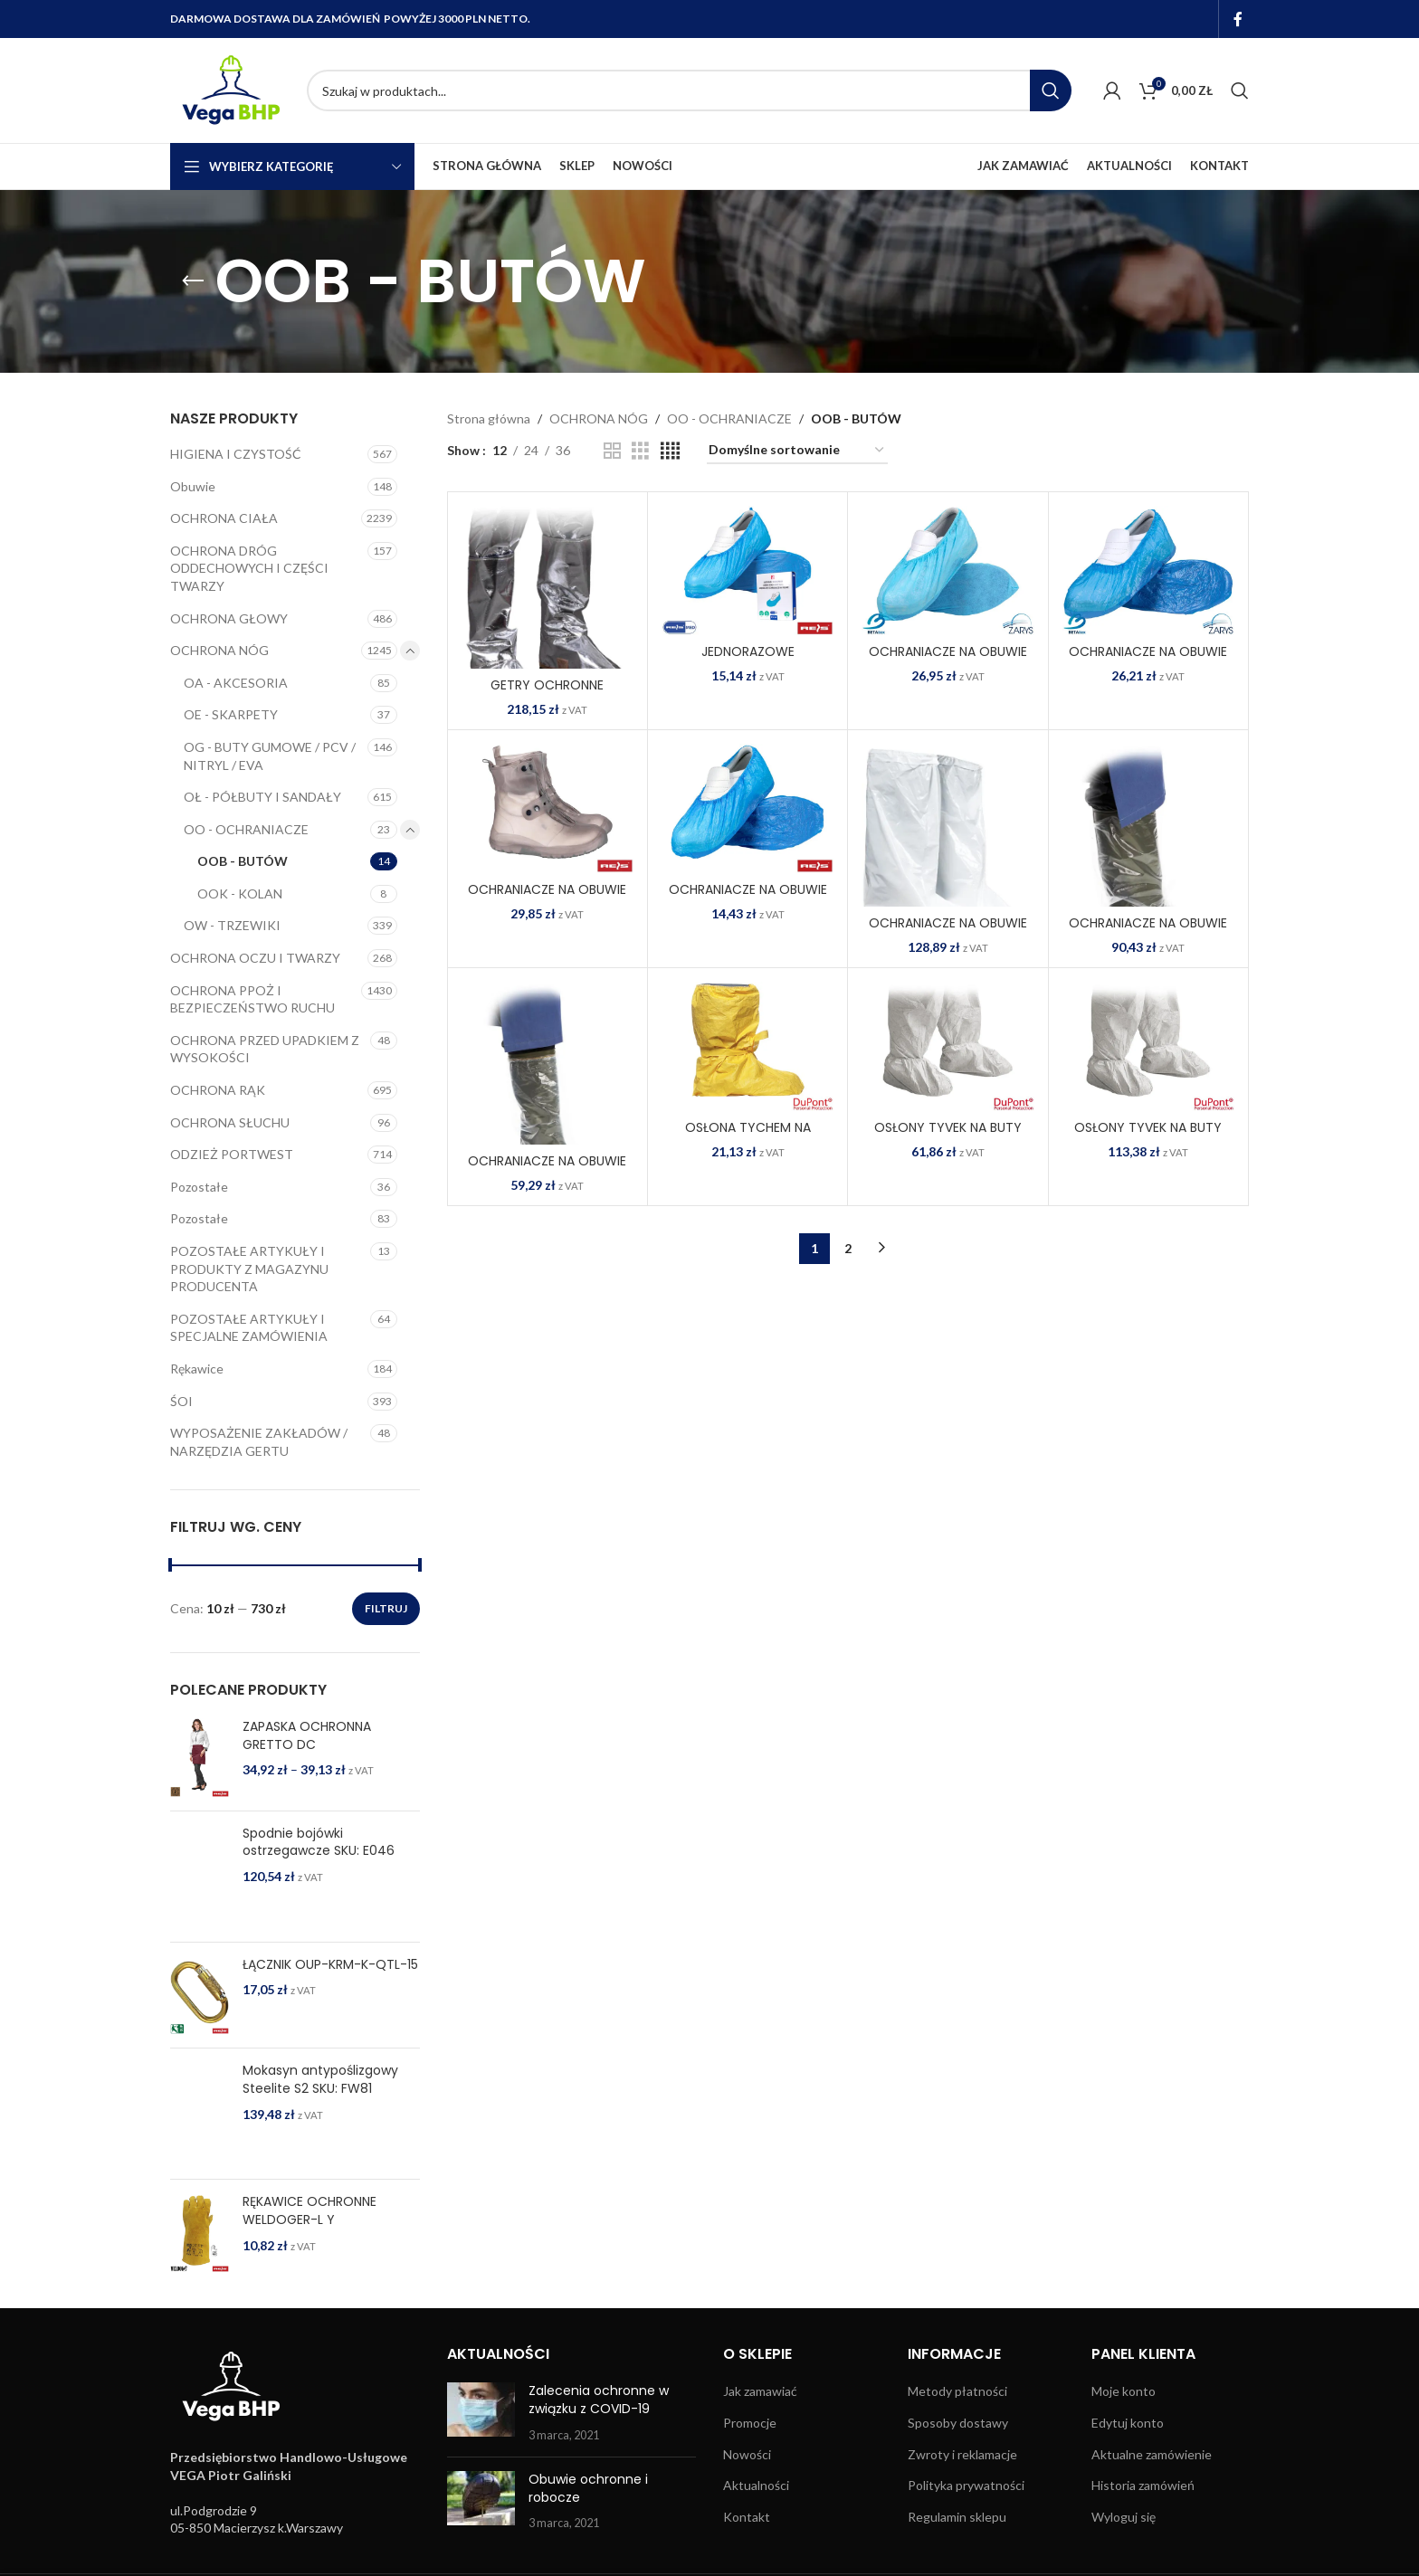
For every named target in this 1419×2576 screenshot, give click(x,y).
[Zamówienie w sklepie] (797, 451)
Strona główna (488, 418)
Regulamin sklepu (957, 2516)
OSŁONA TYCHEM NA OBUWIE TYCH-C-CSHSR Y (748, 1136)
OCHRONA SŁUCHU (230, 1122)
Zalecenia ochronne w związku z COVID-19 (599, 2399)
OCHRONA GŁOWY (229, 618)
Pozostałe (199, 1186)
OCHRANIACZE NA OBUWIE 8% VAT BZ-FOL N (1148, 660)
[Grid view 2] (612, 451)
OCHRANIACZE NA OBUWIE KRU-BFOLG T (547, 1170)
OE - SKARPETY (231, 714)
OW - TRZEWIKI (232, 925)
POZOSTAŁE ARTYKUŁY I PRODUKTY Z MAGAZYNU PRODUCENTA (249, 1268)
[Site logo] (229, 89)
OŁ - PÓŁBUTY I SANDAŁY (262, 796)
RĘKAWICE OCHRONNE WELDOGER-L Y (309, 2211)
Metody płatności (957, 2391)
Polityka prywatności (966, 2485)
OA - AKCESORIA (236, 682)
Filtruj (386, 1608)
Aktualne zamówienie (1151, 2454)
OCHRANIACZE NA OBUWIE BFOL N (748, 898)
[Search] (689, 90)
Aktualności (756, 2485)
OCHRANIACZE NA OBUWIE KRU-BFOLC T (1148, 932)
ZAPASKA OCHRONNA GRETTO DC (307, 1736)
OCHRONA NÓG (219, 650)
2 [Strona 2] (848, 1248)
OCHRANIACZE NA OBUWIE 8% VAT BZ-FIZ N (948, 660)
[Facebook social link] (1238, 19)
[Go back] (192, 281)
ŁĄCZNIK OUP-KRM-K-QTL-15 (330, 1964)
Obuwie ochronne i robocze (588, 2488)
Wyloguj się (1123, 2516)
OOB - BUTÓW (242, 861)
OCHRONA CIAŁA (224, 518)
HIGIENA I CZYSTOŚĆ (235, 453)
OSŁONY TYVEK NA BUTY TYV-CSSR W (1148, 1136)
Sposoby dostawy (958, 2422)
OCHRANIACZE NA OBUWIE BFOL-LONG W (948, 932)
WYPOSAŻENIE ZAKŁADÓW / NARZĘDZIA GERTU (259, 1442)
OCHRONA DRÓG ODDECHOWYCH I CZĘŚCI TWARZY (249, 568)
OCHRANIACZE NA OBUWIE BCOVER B (547, 898)
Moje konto (1123, 2391)
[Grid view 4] (670, 451)
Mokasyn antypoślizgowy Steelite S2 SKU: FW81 (320, 2079)
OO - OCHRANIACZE (246, 829)
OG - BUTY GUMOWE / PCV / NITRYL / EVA (270, 756)
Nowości (747, 2454)
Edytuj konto (1127, 2422)
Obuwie (192, 486)
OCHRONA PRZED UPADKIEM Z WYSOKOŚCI (264, 1049)
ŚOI (181, 1401)
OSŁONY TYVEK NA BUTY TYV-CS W (948, 1136)
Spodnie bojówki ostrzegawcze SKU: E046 (319, 1842)
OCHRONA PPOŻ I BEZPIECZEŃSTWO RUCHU (252, 999)
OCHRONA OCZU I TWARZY (255, 957)
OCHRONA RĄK (217, 1090)
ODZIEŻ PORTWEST (231, 1154)
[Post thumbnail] (481, 2412)
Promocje (749, 2422)
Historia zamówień (1143, 2485)
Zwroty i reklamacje (962, 2454)
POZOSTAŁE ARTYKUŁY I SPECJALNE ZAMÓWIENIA (249, 1328)
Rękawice (197, 1368)
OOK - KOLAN (239, 893)
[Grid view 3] (640, 451)
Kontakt (746, 2516)
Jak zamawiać (760, 2391)
